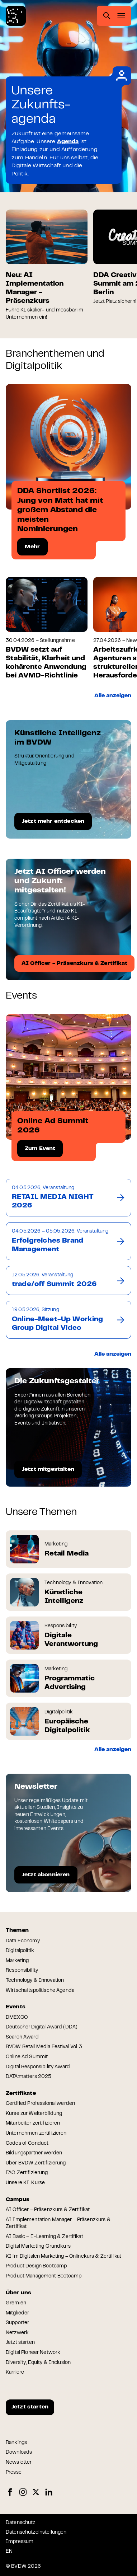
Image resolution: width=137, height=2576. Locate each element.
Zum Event (40, 1148)
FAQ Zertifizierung (27, 2173)
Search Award (22, 2037)
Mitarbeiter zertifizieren (33, 2123)
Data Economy (23, 1941)
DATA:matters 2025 (28, 2077)
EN (9, 2551)
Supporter (17, 2323)
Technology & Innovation (35, 1981)
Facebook (10, 2492)
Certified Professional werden (40, 2104)
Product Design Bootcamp (36, 2266)
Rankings (16, 2443)
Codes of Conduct (27, 2143)
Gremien (16, 2303)
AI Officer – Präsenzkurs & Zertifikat (48, 2210)
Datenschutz (21, 2523)
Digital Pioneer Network (33, 2353)
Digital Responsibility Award (38, 2067)
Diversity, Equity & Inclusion (38, 2363)
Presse (14, 2473)
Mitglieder (17, 2313)
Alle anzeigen (112, 695)
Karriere (15, 2372)
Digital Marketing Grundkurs (38, 2246)
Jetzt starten (20, 2343)
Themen (17, 1930)
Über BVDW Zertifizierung (36, 2163)
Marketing (17, 1961)
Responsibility (22, 1971)
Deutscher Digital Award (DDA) (41, 2027)
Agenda (68, 141)
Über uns (18, 2292)
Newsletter (19, 2462)
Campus (17, 2199)
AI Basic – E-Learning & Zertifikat (44, 2237)
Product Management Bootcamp (43, 2276)
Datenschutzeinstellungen (36, 2532)
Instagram (23, 2492)
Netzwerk (17, 2333)
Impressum (19, 2542)
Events (15, 2006)
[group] (47, 265)
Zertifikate (21, 2093)
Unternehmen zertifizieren (36, 2133)
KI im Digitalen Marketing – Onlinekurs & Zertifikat (63, 2256)
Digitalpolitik (20, 1951)
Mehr (32, 546)
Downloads (19, 2452)
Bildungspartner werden (34, 2153)
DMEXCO (17, 2018)
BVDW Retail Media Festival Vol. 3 (44, 2047)
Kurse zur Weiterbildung (34, 2114)
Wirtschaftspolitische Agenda (40, 1991)
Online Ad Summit (27, 2057)
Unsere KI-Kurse (25, 2183)
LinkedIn (48, 2492)
